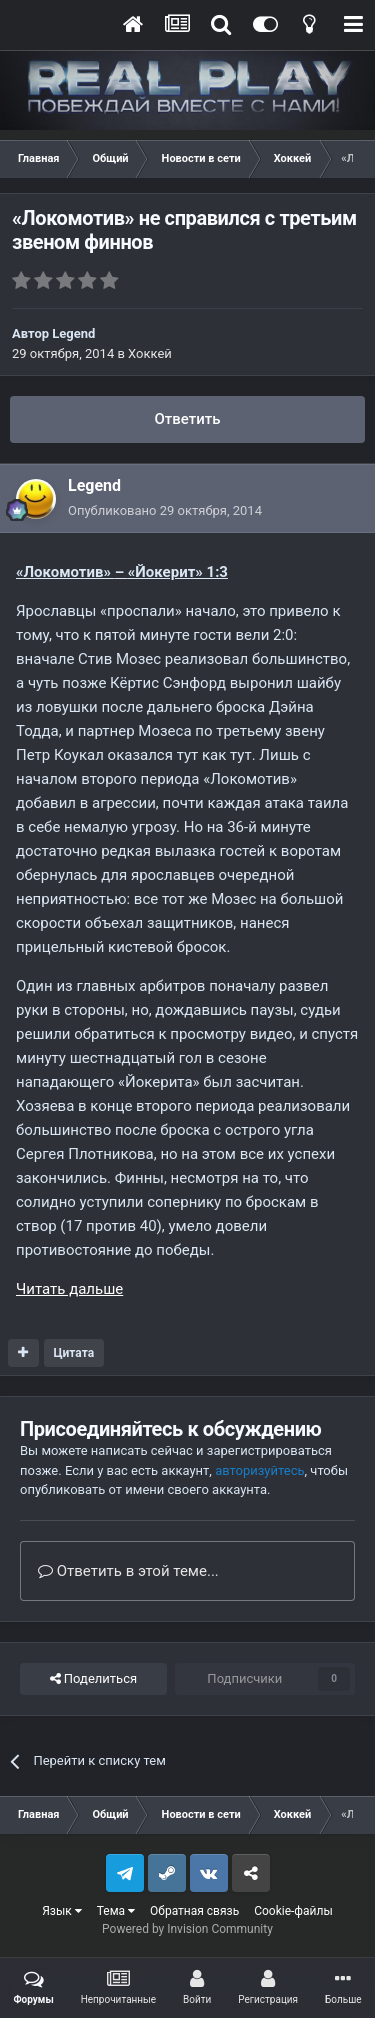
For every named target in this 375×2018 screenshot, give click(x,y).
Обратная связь (194, 1911)
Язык (62, 1911)
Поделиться (93, 1679)
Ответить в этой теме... (128, 1571)
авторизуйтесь (259, 1470)
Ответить (187, 419)
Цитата (73, 1353)
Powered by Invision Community (187, 1929)
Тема (116, 1911)
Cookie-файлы (293, 1911)
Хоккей (150, 353)
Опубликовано (165, 510)
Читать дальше (69, 1289)
